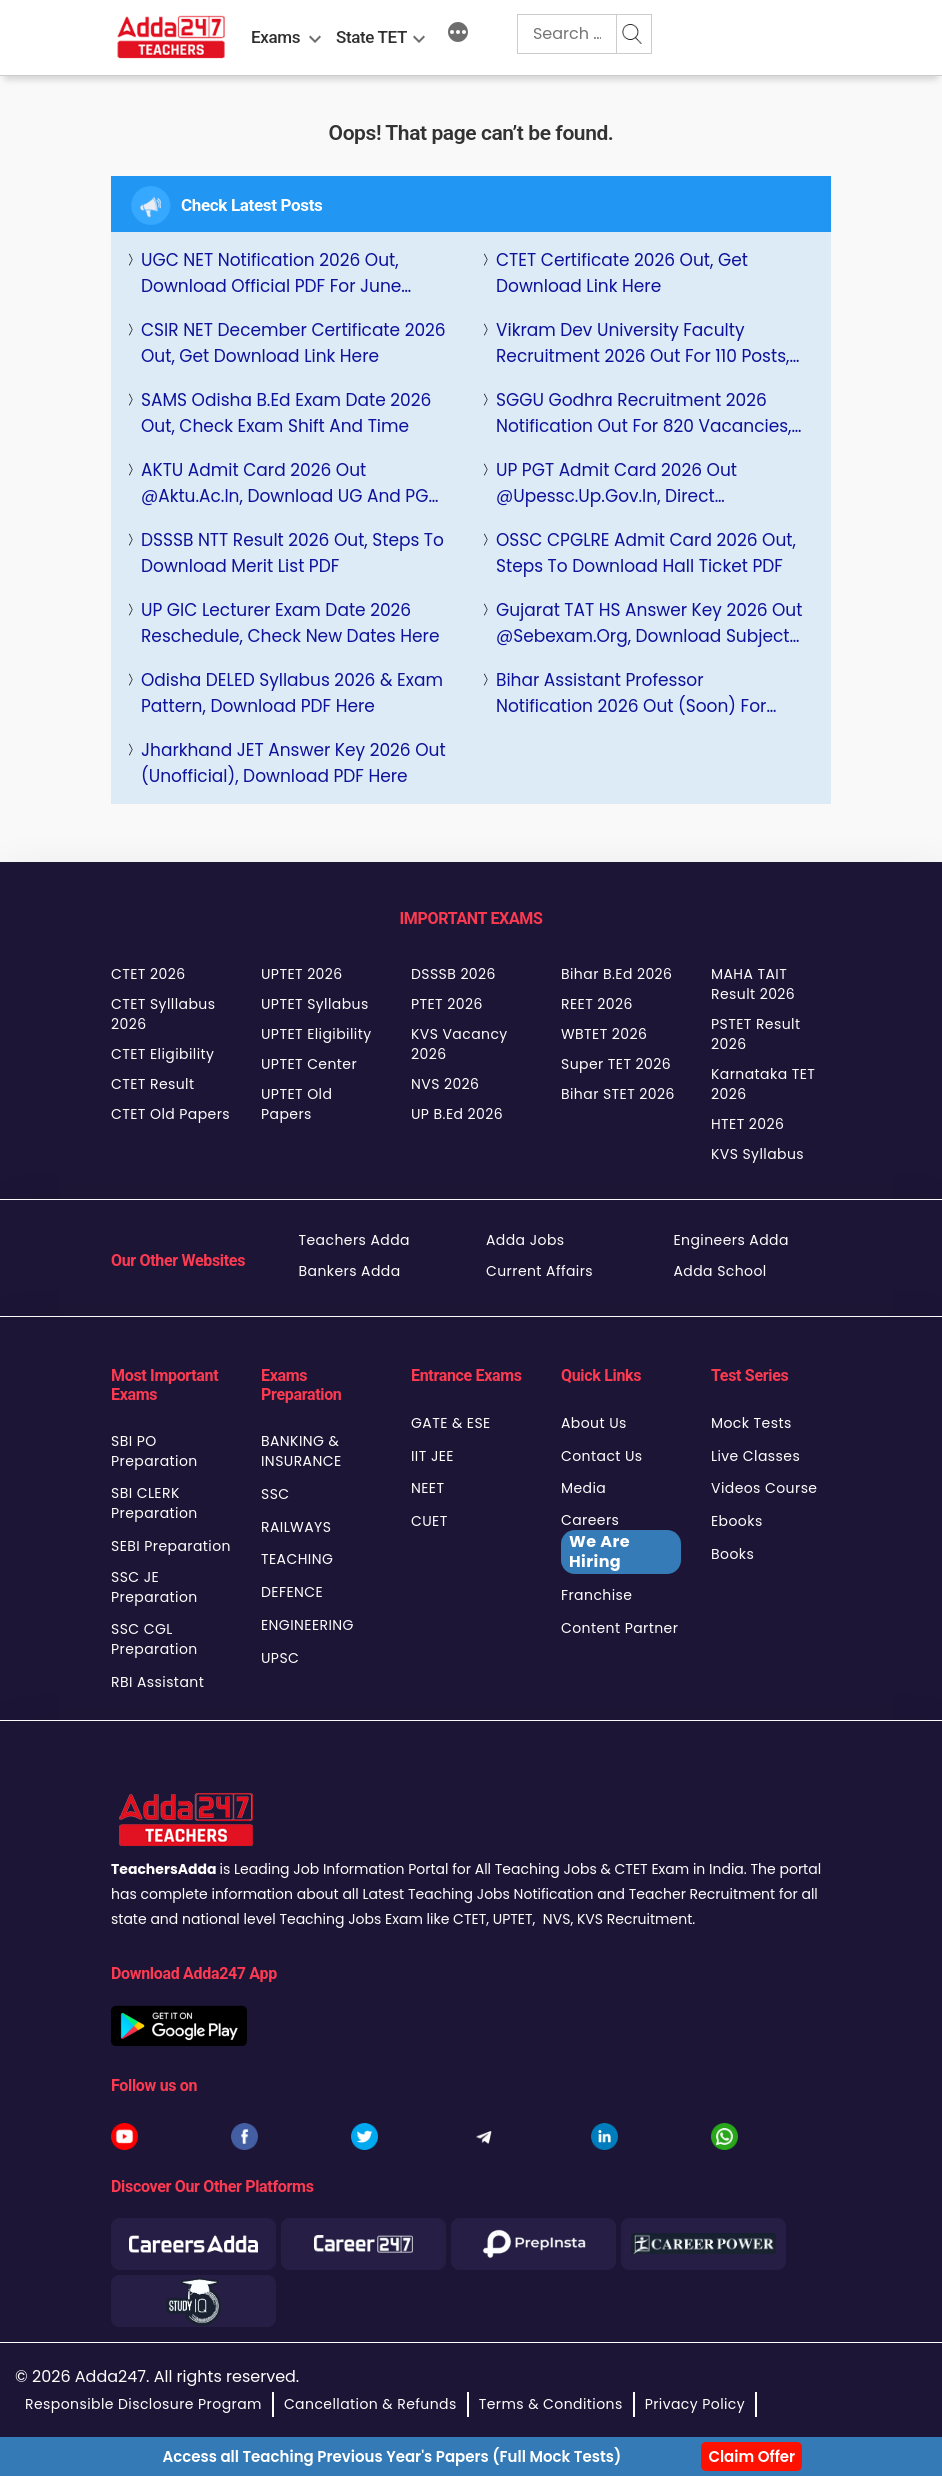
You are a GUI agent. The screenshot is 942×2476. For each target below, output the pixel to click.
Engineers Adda (731, 1240)
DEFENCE (292, 1592)
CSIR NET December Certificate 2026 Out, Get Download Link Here (293, 343)
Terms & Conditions (551, 2404)
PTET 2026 (447, 1004)
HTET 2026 (747, 1124)
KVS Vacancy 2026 (459, 1044)
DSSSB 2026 (453, 974)
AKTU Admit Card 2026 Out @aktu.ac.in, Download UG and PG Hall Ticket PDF (284, 483)
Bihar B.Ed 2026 (616, 974)
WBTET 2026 (604, 1034)
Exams (275, 37)
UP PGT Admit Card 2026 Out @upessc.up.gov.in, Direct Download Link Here (616, 483)
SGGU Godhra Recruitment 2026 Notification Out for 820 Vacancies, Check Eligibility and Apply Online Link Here (643, 413)
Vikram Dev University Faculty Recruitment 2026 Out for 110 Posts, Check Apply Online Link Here (642, 343)
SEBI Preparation (171, 1546)
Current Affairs (539, 1271)
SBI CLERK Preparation (154, 1503)
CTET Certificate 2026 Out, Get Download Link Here (622, 273)
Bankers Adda (350, 1271)
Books (732, 1554)
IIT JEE (432, 1456)
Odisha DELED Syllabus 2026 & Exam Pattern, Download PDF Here (292, 693)
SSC (275, 1494)
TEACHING (297, 1559)
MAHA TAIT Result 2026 (753, 984)
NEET (427, 1488)
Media (583, 1488)
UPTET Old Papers (296, 1104)
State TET (371, 37)
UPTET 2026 (302, 974)
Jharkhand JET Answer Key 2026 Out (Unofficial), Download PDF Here (293, 763)
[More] (458, 35)
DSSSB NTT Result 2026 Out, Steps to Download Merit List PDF (292, 553)
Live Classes (755, 1456)
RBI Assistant (157, 1682)
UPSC (280, 1658)
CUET (429, 1521)
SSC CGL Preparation (154, 1639)
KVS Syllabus (757, 1154)
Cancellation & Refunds (370, 2404)
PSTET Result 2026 (755, 1034)
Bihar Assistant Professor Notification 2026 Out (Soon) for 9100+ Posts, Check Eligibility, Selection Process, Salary (631, 693)
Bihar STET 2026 (618, 1094)
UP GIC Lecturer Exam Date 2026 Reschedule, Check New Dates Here (290, 623)
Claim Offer (751, 2456)
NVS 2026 (445, 1084)
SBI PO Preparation (154, 1451)
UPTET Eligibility (316, 1034)
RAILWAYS (296, 1527)
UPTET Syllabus (315, 1004)
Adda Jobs (525, 1240)
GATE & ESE (451, 1423)
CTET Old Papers (170, 1114)
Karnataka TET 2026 (763, 1084)
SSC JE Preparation (154, 1587)
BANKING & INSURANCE (301, 1451)
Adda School (720, 1271)
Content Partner (619, 1628)
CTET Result (153, 1084)
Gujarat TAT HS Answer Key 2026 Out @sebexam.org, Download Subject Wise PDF (649, 623)
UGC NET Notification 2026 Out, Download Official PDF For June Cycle (271, 273)
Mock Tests (751, 1423)
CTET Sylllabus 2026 (163, 1014)
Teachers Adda (354, 1240)
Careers (621, 1542)
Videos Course (764, 1488)
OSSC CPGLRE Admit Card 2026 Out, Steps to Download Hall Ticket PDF (646, 553)
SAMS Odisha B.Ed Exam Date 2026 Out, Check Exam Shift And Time (286, 413)
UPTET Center (309, 1064)
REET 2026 (597, 1004)
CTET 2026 (148, 974)
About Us (594, 1423)
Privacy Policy (695, 2404)
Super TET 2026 (616, 1064)
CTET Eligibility (162, 1054)
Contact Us (602, 1456)
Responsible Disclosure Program (143, 2404)
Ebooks (737, 1521)
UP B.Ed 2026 (457, 1114)
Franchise (596, 1595)
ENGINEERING (307, 1625)
